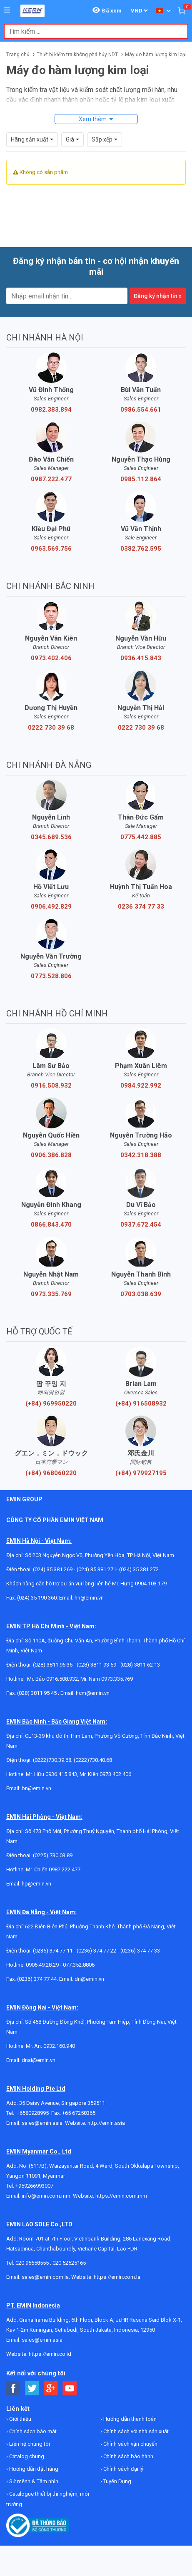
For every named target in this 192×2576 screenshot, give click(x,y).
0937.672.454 (140, 1224)
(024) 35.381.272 (139, 1569)
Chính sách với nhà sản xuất (135, 2431)
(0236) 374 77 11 (52, 1951)
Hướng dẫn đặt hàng (33, 2469)
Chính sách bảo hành (127, 2456)
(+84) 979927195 (141, 1473)
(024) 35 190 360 (37, 1598)
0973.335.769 (51, 1294)
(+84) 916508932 (141, 1403)
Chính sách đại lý (122, 2469)
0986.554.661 (140, 409)
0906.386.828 (51, 1155)
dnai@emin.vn (38, 2060)
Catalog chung (26, 2456)
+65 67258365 (78, 2113)
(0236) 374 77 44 (37, 1979)
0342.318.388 (140, 1155)
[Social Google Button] (51, 2388)
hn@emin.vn (89, 1598)
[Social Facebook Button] (13, 2388)
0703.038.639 (140, 1294)
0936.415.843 (140, 658)
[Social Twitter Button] (32, 2388)
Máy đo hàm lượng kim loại (156, 54)
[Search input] (91, 31)
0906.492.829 (51, 906)
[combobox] (91, 31)
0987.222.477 (51, 479)
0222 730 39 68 (51, 727)
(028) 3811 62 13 (140, 1665)
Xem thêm (93, 119)
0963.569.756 (51, 548)
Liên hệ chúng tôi (29, 2444)
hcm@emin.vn (93, 1693)
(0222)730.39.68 (52, 1760)
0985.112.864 (140, 479)
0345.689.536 (51, 837)
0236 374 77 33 (141, 906)
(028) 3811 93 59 (96, 1665)
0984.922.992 (140, 1085)
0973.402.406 (51, 658)
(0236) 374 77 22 (96, 1951)
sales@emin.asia (42, 2123)
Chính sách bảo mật (32, 2431)
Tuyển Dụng (116, 2481)
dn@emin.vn (89, 1979)
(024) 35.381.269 (52, 1569)
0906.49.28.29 (42, 1965)
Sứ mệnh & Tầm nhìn (33, 2481)
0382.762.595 (140, 548)
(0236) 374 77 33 (140, 1951)
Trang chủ (18, 54)
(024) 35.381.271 (96, 1569)
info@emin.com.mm (46, 2196)
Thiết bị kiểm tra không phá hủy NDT (77, 54)
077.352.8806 (79, 1965)
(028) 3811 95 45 (37, 1693)
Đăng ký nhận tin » (158, 296)
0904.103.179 (151, 1583)
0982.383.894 (51, 409)
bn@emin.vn (36, 1788)
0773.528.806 (51, 976)
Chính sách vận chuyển (129, 2444)
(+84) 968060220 (51, 1473)
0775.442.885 (140, 837)
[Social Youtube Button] (69, 2388)
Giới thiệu (19, 2419)
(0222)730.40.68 (93, 1760)
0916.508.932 (51, 1085)
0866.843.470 (51, 1224)
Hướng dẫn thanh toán (129, 2419)
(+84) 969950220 (51, 1403)
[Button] (7, 10)
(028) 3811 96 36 (52, 1665)
